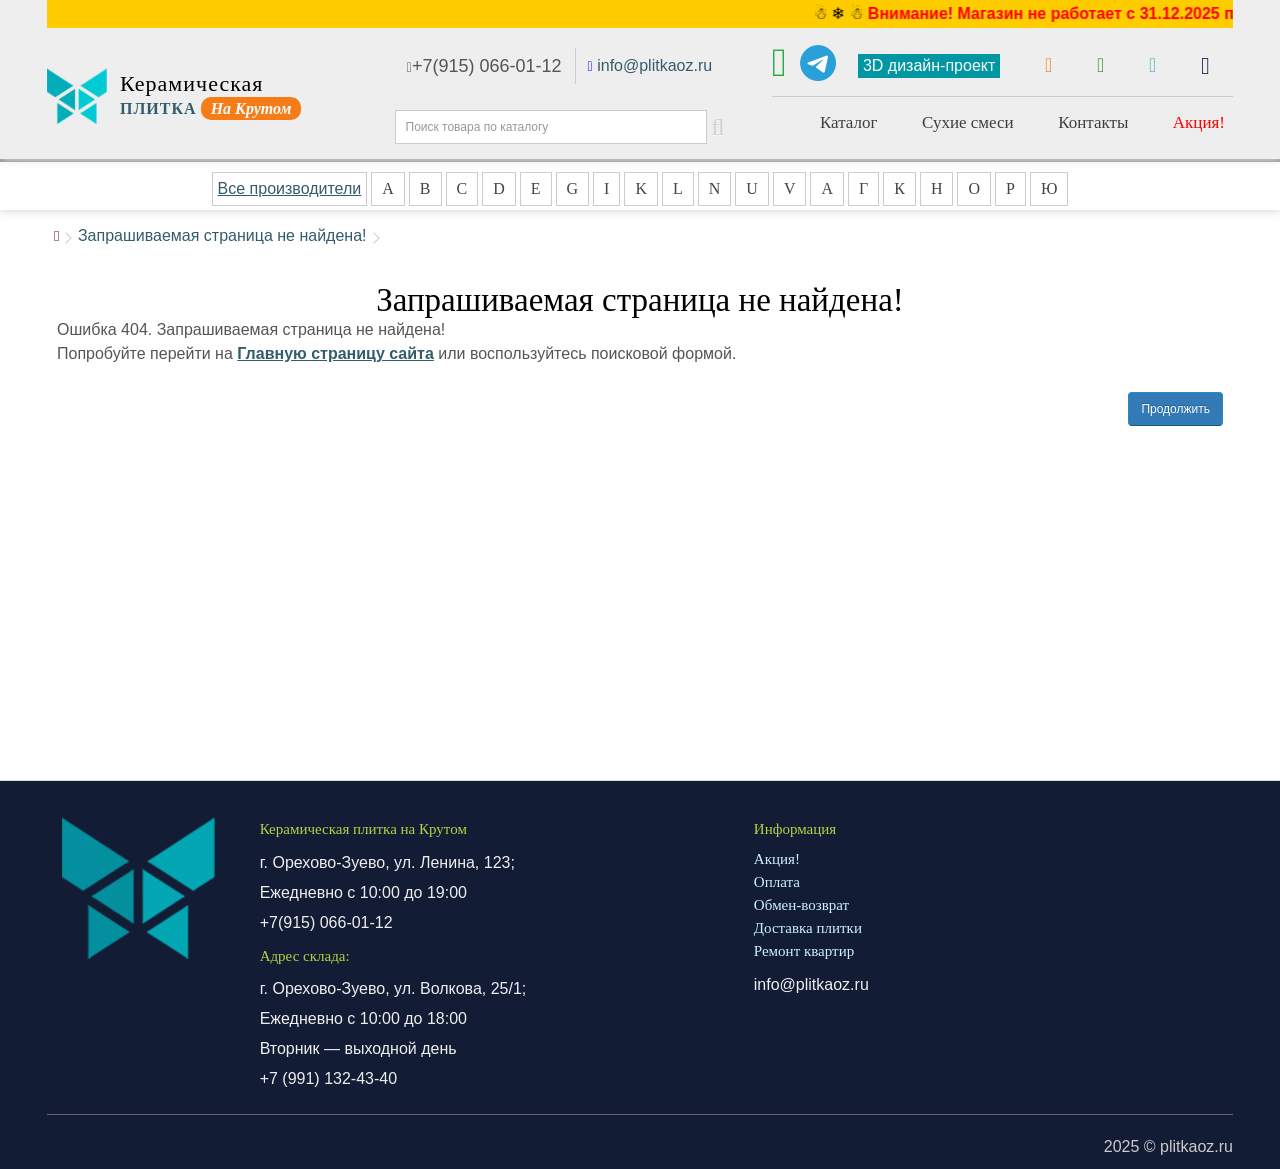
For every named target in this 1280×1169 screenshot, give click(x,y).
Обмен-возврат (801, 905)
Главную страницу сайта (335, 353)
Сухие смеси (968, 122)
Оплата (777, 882)
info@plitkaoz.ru (654, 65)
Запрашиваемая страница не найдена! (222, 235)
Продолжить (1175, 409)
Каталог (849, 122)
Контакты (1093, 122)
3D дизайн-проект (929, 65)
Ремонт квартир (804, 951)
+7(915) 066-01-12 (484, 66)
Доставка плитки (808, 928)
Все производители (290, 188)
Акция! (1199, 122)
